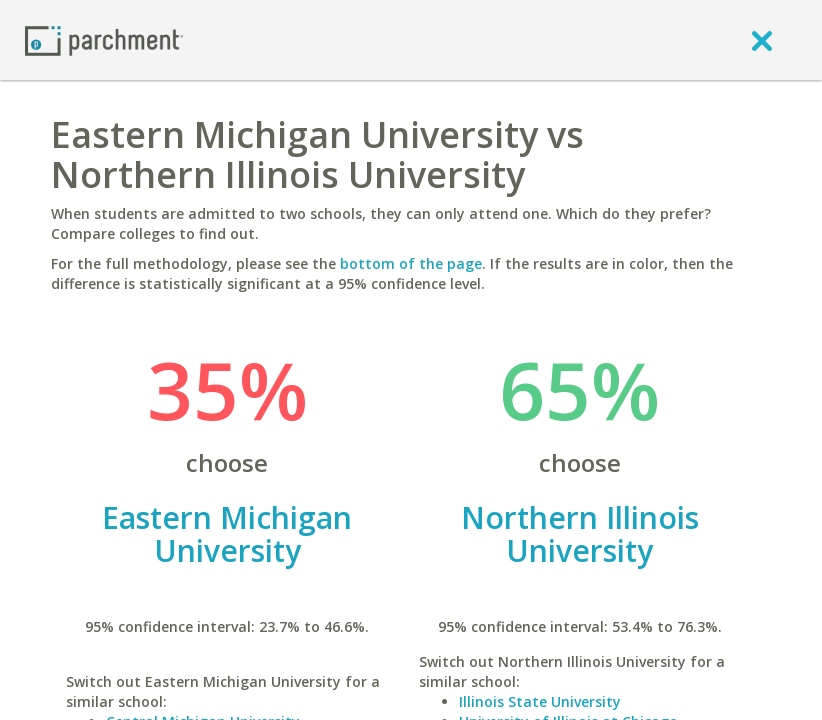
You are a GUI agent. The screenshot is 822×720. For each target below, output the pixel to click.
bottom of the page (411, 263)
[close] (762, 40)
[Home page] (104, 39)
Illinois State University (540, 701)
